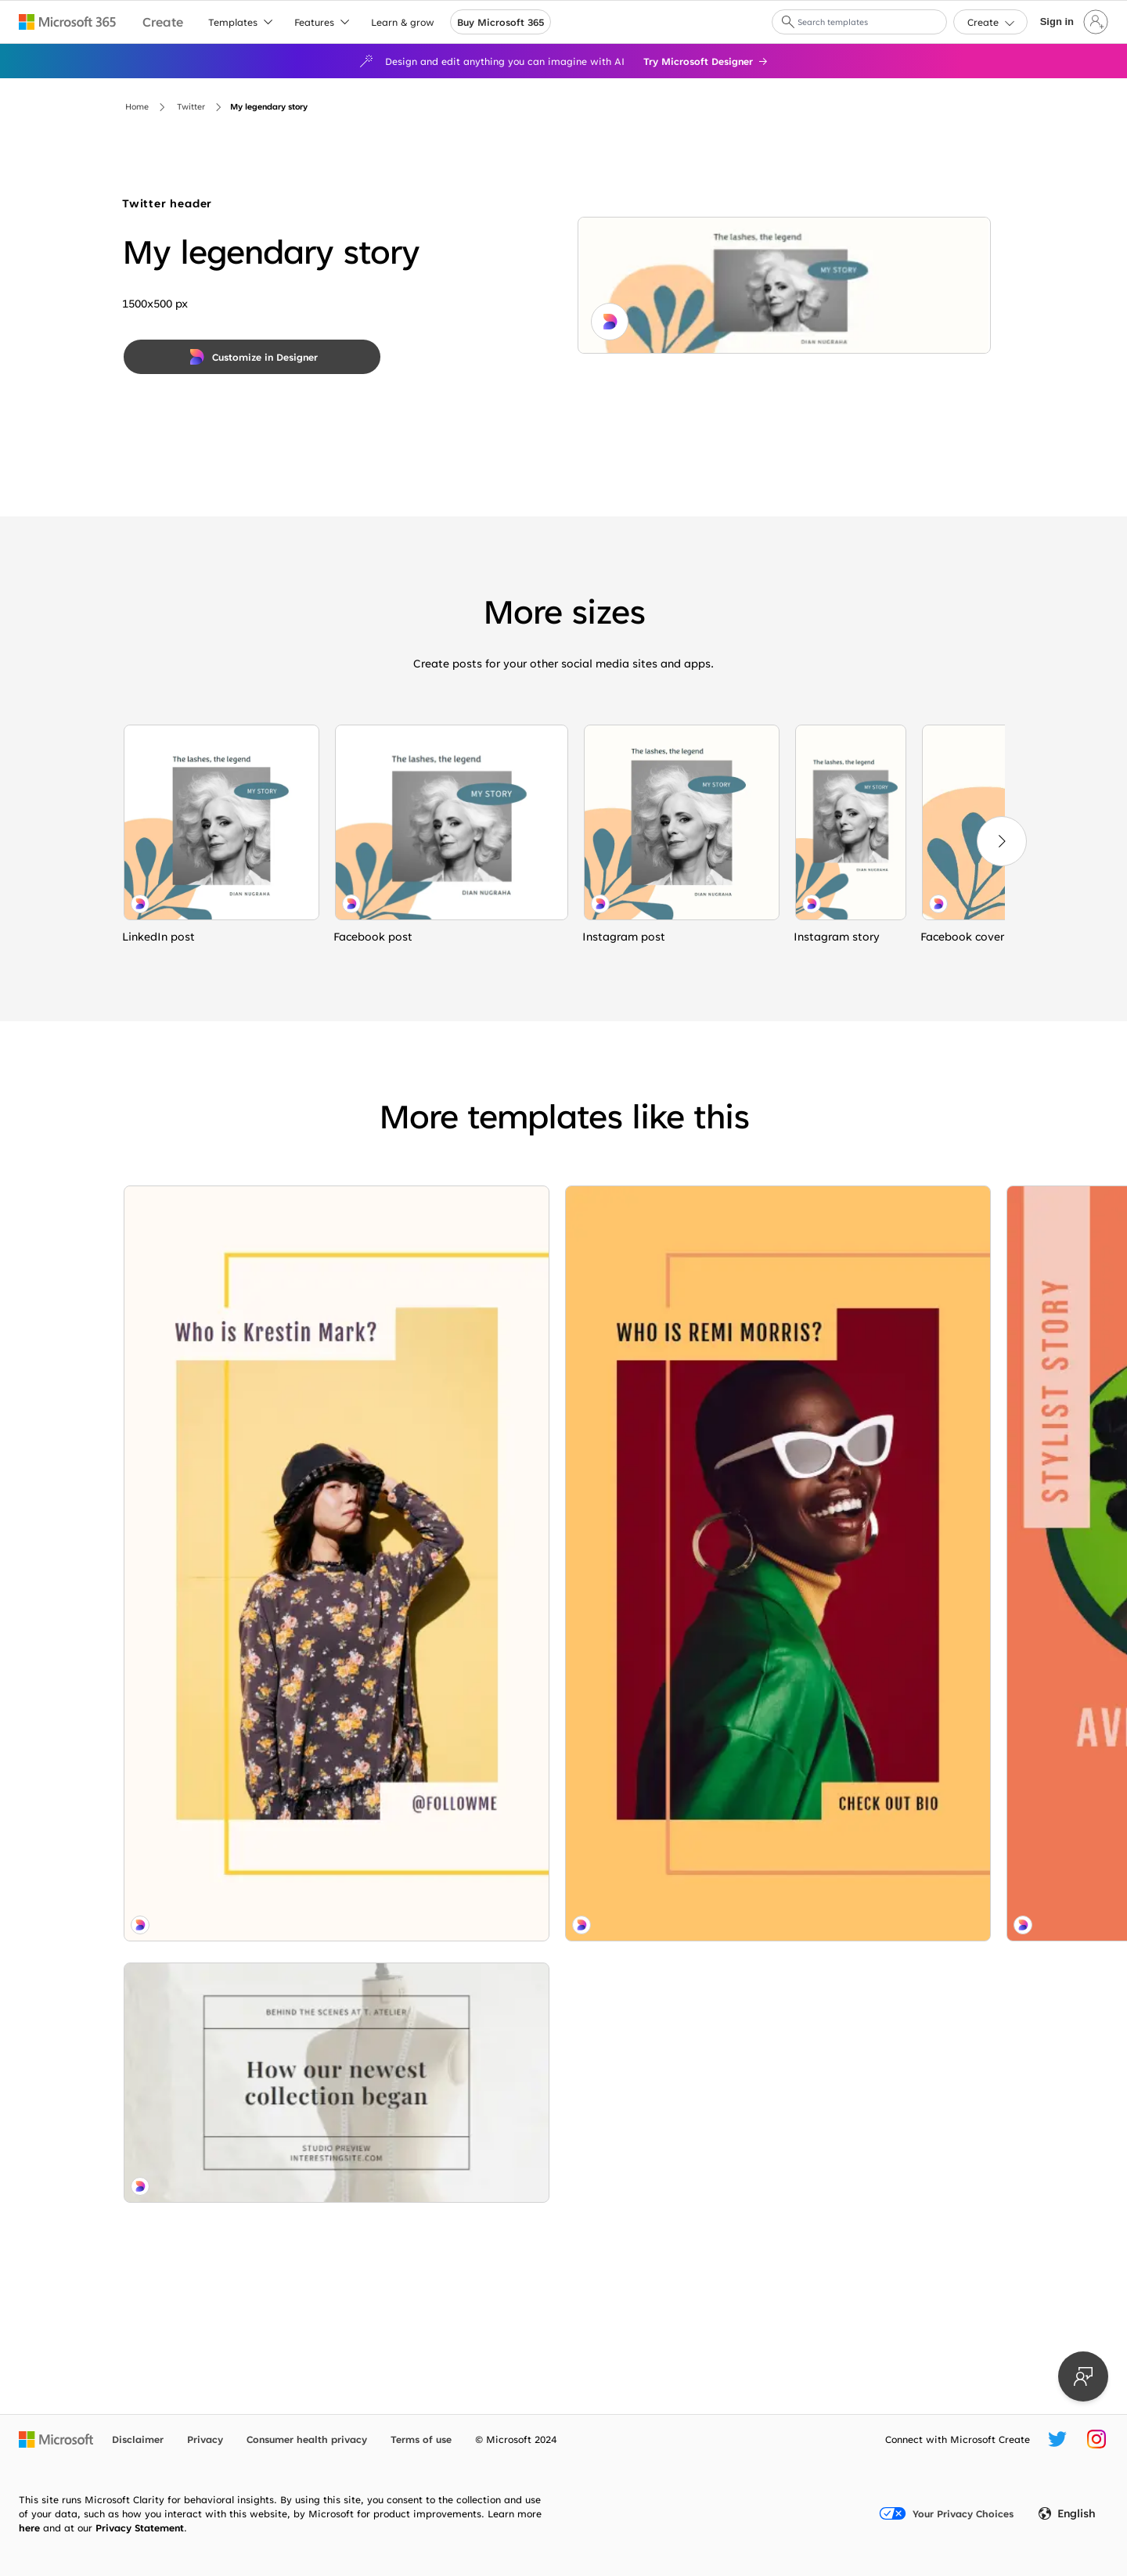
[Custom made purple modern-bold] (667, 1788)
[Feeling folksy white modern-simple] (446, 2108)
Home (137, 106)
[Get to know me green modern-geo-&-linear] (446, 1751)
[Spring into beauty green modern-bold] (888, 2136)
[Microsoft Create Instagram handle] (1096, 2439)
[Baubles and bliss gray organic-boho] (888, 1367)
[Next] (1002, 841)
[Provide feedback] (1083, 2376)
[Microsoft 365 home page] (68, 22)
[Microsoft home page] (56, 2439)
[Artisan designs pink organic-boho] (667, 1357)
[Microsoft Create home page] (162, 22)
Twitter (191, 106)
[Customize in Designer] (252, 357)
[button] (788, 22)
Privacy (205, 2439)
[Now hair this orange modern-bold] (446, 1367)
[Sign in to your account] (1072, 22)
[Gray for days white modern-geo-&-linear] (888, 1751)
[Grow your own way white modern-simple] (667, 1499)
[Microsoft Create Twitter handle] (1057, 2439)
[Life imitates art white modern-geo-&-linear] (226, 1367)
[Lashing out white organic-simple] (221, 822)
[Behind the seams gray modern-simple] (226, 1628)
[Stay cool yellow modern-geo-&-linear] (226, 1889)
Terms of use (421, 2439)
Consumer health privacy (307, 2439)
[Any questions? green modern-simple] (667, 1243)
